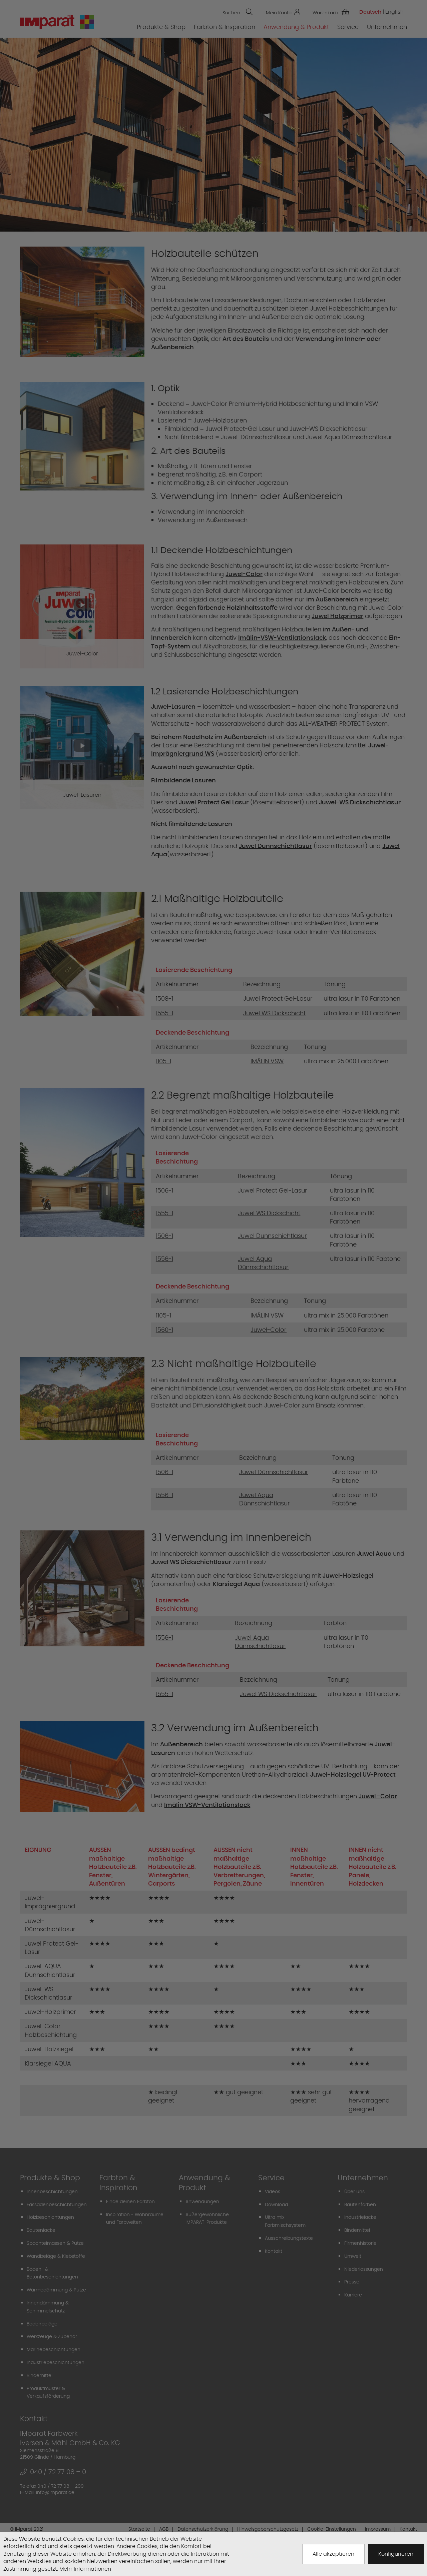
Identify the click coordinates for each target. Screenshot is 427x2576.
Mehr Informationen (85, 2569)
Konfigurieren (395, 2554)
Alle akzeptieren (333, 2554)
